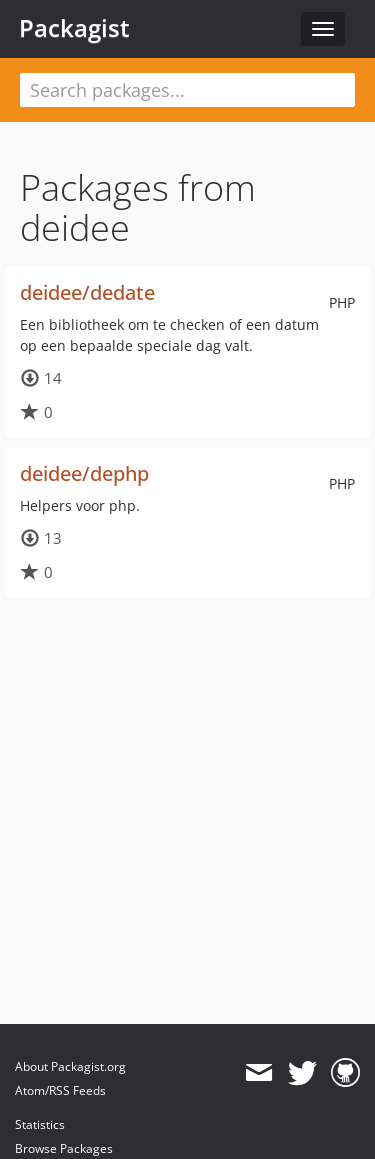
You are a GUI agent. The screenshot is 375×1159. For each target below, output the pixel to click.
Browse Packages (64, 1148)
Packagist (74, 28)
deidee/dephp (84, 473)
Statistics (40, 1124)
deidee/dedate (87, 292)
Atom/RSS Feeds (60, 1090)
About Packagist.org (70, 1066)
